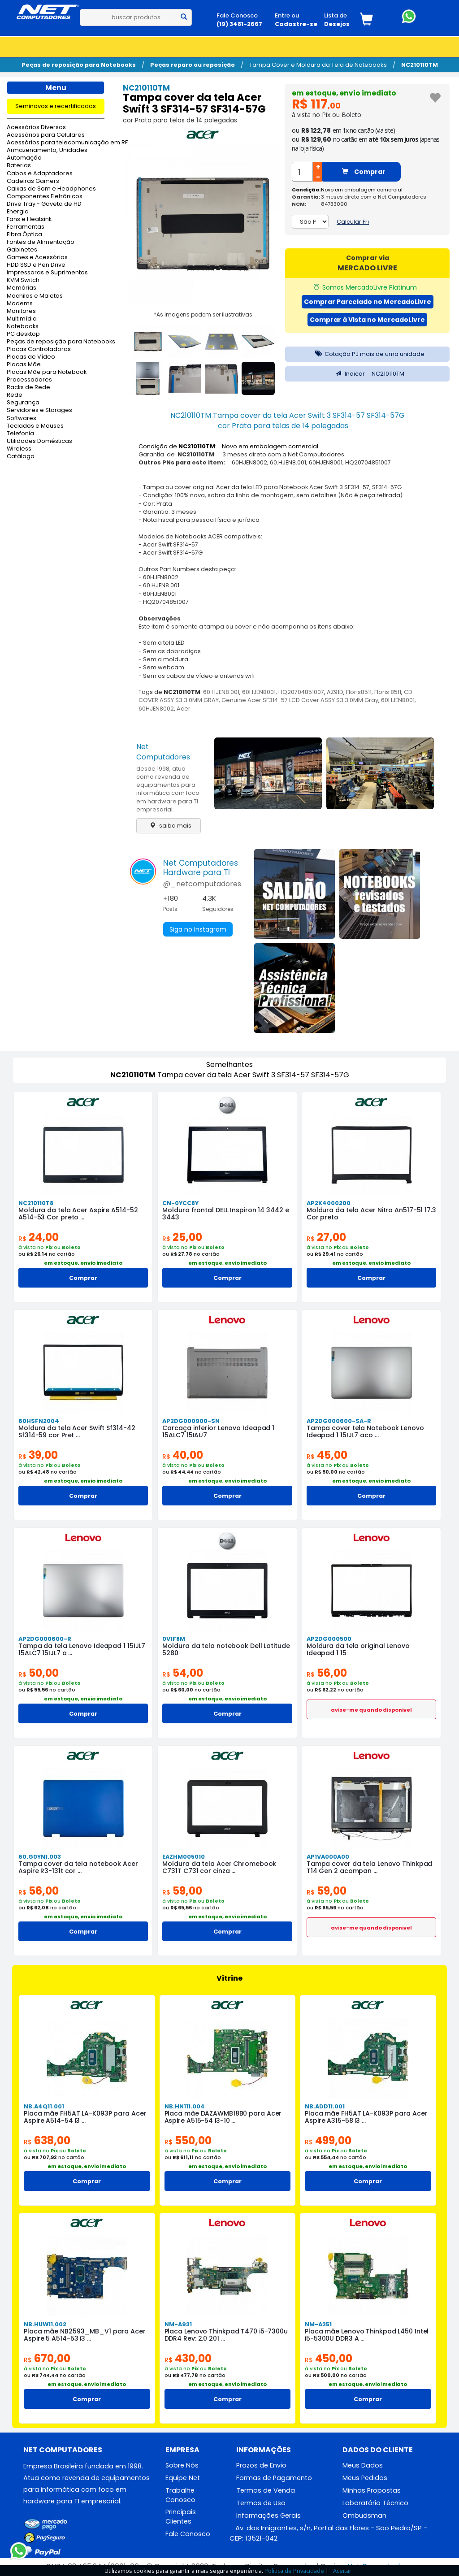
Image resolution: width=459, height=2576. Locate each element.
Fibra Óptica (24, 235)
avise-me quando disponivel (371, 1709)
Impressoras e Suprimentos (47, 273)
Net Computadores (163, 752)
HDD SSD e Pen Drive (36, 265)
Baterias (19, 166)
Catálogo (21, 457)
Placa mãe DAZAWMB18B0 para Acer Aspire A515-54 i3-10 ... (223, 2117)
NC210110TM (419, 65)
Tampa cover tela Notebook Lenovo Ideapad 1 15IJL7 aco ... (365, 1431)
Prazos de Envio (261, 2465)
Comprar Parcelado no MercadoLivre (367, 301)
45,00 (327, 1455)
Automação (24, 158)
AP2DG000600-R (44, 1639)
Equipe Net (182, 2477)
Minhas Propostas (371, 2490)
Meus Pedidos (364, 2477)
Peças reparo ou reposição (192, 65)
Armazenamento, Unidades (47, 150)
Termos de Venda (265, 2490)
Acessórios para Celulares (46, 135)
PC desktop (23, 334)
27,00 (326, 1237)
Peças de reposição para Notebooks (79, 65)
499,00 (328, 2140)
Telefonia (20, 434)
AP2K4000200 (329, 1203)
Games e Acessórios (37, 257)
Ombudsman (364, 2515)
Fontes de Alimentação (40, 242)
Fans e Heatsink (29, 219)
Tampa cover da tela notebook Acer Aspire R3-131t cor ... (78, 1867)
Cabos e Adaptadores (40, 174)
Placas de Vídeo (31, 357)
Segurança (23, 403)
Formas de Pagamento (274, 2477)
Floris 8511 (387, 692)
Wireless (19, 449)
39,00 (38, 1455)
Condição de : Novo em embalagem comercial (228, 446)
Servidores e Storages (39, 410)
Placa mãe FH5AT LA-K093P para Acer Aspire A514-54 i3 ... (85, 2117)
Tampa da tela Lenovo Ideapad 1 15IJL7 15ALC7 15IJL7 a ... (81, 1649)
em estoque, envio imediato (344, 93)
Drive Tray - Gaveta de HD (44, 204)
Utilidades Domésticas (39, 441)
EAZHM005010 (183, 1856)
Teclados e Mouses (35, 426)
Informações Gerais (268, 2515)
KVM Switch (23, 280)
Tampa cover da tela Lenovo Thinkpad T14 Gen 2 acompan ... (370, 1867)
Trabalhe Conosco (180, 2495)
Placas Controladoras (39, 349)
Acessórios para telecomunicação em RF (55, 143)
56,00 (327, 1672)
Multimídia (22, 319)
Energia (18, 212)
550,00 (188, 2140)
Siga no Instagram (197, 929)
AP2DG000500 (329, 1639)
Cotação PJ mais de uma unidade (367, 354)
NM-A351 (318, 2324)
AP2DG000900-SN (191, 1421)
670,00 (47, 2358)
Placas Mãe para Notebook (47, 372)
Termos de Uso (261, 2502)
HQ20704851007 (301, 692)
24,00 (38, 1237)
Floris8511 (359, 692)
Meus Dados (362, 2465)
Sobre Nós (182, 2465)
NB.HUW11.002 (45, 2324)
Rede (14, 395)
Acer (184, 708)
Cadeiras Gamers (33, 181)
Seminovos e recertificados (55, 106)
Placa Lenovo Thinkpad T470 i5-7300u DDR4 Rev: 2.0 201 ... (226, 2335)
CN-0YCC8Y (180, 1203)
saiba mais (168, 825)
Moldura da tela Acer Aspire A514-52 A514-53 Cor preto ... (78, 1214)
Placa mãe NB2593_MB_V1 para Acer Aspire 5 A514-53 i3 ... (85, 2335)
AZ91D (335, 692)
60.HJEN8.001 (221, 692)
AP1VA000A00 (328, 1856)
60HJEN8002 (156, 708)
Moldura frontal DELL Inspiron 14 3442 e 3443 (225, 1214)
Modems (20, 304)
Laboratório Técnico (375, 2502)
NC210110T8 (35, 1203)
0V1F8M (173, 1639)
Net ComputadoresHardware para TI (200, 868)
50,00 (38, 1672)
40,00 (182, 1455)
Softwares (21, 418)
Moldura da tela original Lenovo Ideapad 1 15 (358, 1649)
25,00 (182, 1237)
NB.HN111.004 (185, 2106)
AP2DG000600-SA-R (339, 1421)
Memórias (21, 288)
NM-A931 (178, 2324)
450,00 (328, 2358)
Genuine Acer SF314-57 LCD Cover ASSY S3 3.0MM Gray (299, 700)
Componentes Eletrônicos (44, 196)
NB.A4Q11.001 (44, 2106)
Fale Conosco (187, 2533)
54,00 (182, 1672)
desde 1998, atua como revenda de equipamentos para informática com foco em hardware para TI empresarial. (167, 789)
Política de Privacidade (294, 2571)
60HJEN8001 (259, 692)
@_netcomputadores (202, 884)
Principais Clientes (180, 2516)
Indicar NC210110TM (367, 373)
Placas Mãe (24, 365)
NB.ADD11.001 (325, 2106)
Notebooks (23, 327)
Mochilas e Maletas (35, 296)
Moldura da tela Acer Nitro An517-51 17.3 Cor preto (371, 1214)
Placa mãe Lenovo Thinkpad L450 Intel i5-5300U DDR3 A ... (367, 2335)
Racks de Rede (28, 387)
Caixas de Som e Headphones (51, 189)
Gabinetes (22, 250)
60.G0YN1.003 (39, 1856)
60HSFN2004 (38, 1421)
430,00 (188, 2358)
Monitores (21, 311)
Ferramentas (25, 227)
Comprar (363, 171)
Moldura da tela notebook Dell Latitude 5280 (226, 1649)
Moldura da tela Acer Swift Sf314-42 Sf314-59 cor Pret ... (76, 1431)
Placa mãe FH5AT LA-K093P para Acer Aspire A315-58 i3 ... (366, 2117)
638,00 (47, 2140)
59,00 (182, 1890)
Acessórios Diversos (36, 127)
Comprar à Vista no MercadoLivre (367, 319)
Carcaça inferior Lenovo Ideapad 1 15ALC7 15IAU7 (218, 1431)
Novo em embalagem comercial (362, 189)
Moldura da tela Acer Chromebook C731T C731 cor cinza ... (219, 1867)
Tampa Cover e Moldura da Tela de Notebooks (318, 65)
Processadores (29, 380)
